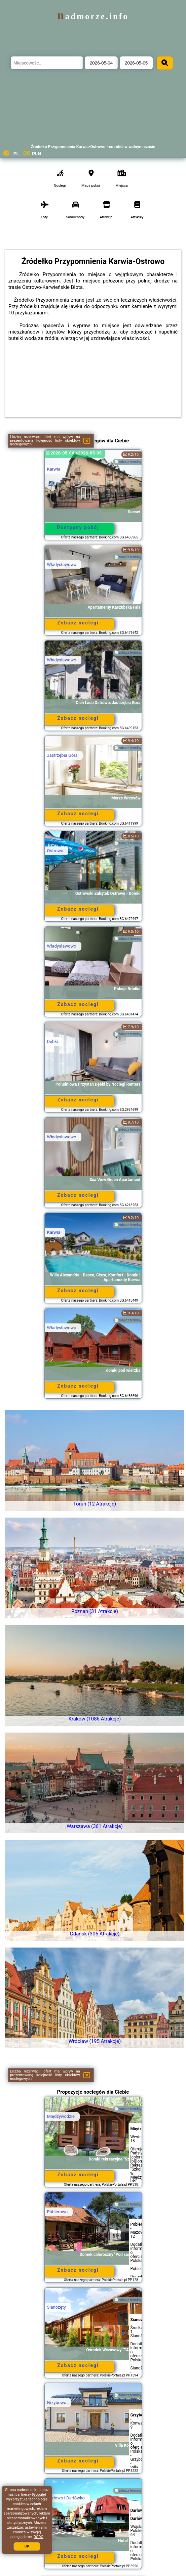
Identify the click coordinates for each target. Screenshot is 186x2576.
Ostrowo (55, 850)
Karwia (54, 469)
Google (39, 2494)
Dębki (52, 1041)
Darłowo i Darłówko (66, 2497)
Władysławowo (61, 564)
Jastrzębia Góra (62, 755)
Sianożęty (56, 2307)
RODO (38, 2537)
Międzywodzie (61, 2116)
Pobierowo (57, 2211)
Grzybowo (57, 2402)
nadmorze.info (92, 16)
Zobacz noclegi (78, 622)
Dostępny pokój (78, 527)
